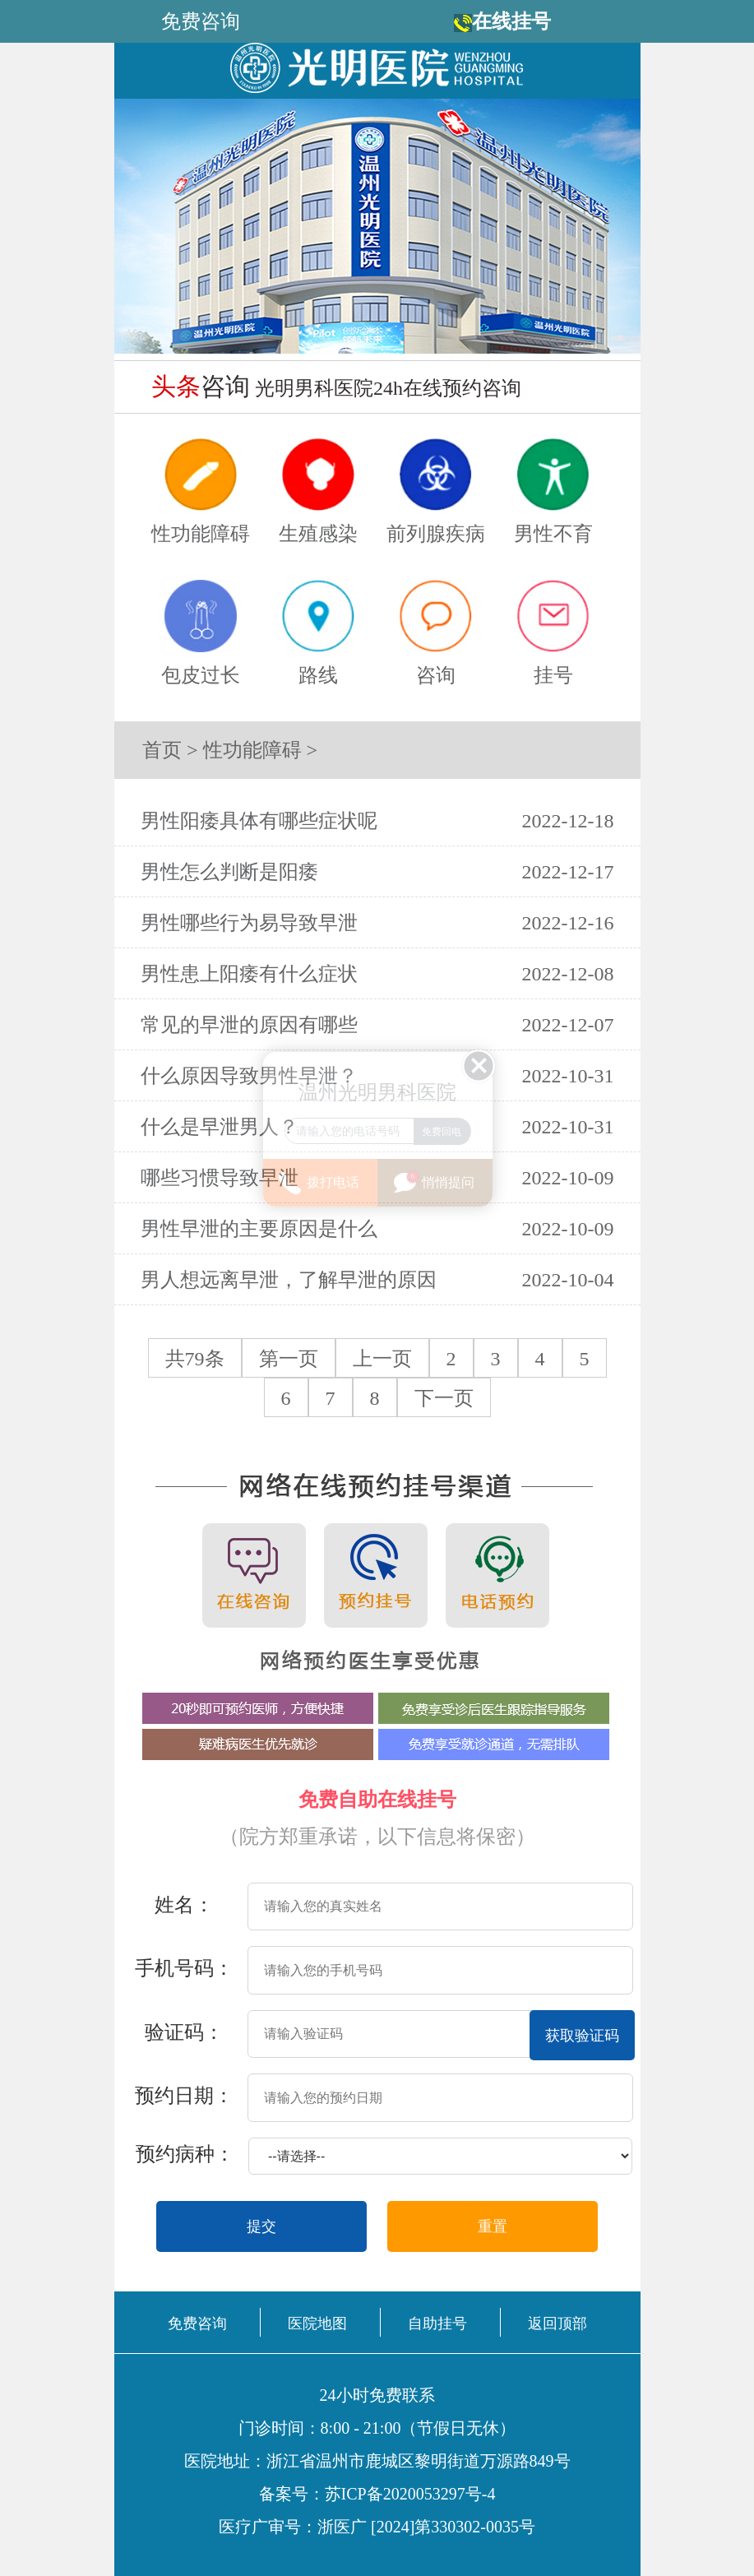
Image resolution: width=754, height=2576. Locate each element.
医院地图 (317, 2323)
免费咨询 (197, 2323)
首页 (162, 750)
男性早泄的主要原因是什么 (259, 1228)
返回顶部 (557, 2323)
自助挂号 (437, 2323)
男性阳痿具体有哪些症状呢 (259, 821)
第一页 (288, 1358)
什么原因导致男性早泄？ (249, 1075)
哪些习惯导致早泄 (219, 1177)
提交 (261, 2226)
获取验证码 (582, 2035)
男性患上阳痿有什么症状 (249, 974)
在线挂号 (511, 21)
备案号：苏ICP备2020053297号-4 (377, 2494)
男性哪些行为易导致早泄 (249, 923)
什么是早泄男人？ (219, 1126)
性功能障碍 (252, 750)
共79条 (194, 1358)
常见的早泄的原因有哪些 (249, 1024)
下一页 (444, 1398)
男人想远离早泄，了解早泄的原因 (289, 1279)
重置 (492, 2226)
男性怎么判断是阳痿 (229, 872)
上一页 (382, 1358)
